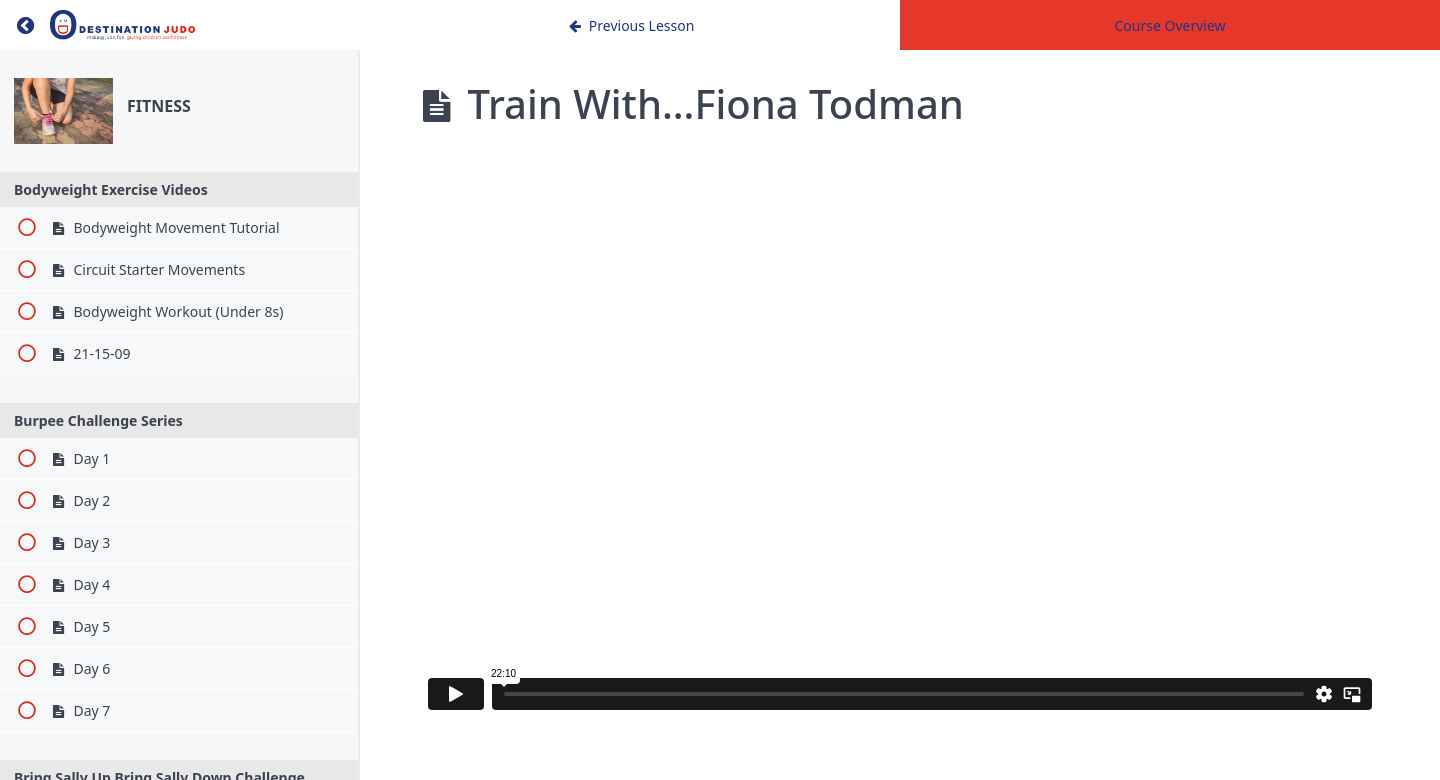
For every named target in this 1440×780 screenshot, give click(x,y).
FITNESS (159, 106)
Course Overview (1169, 25)
